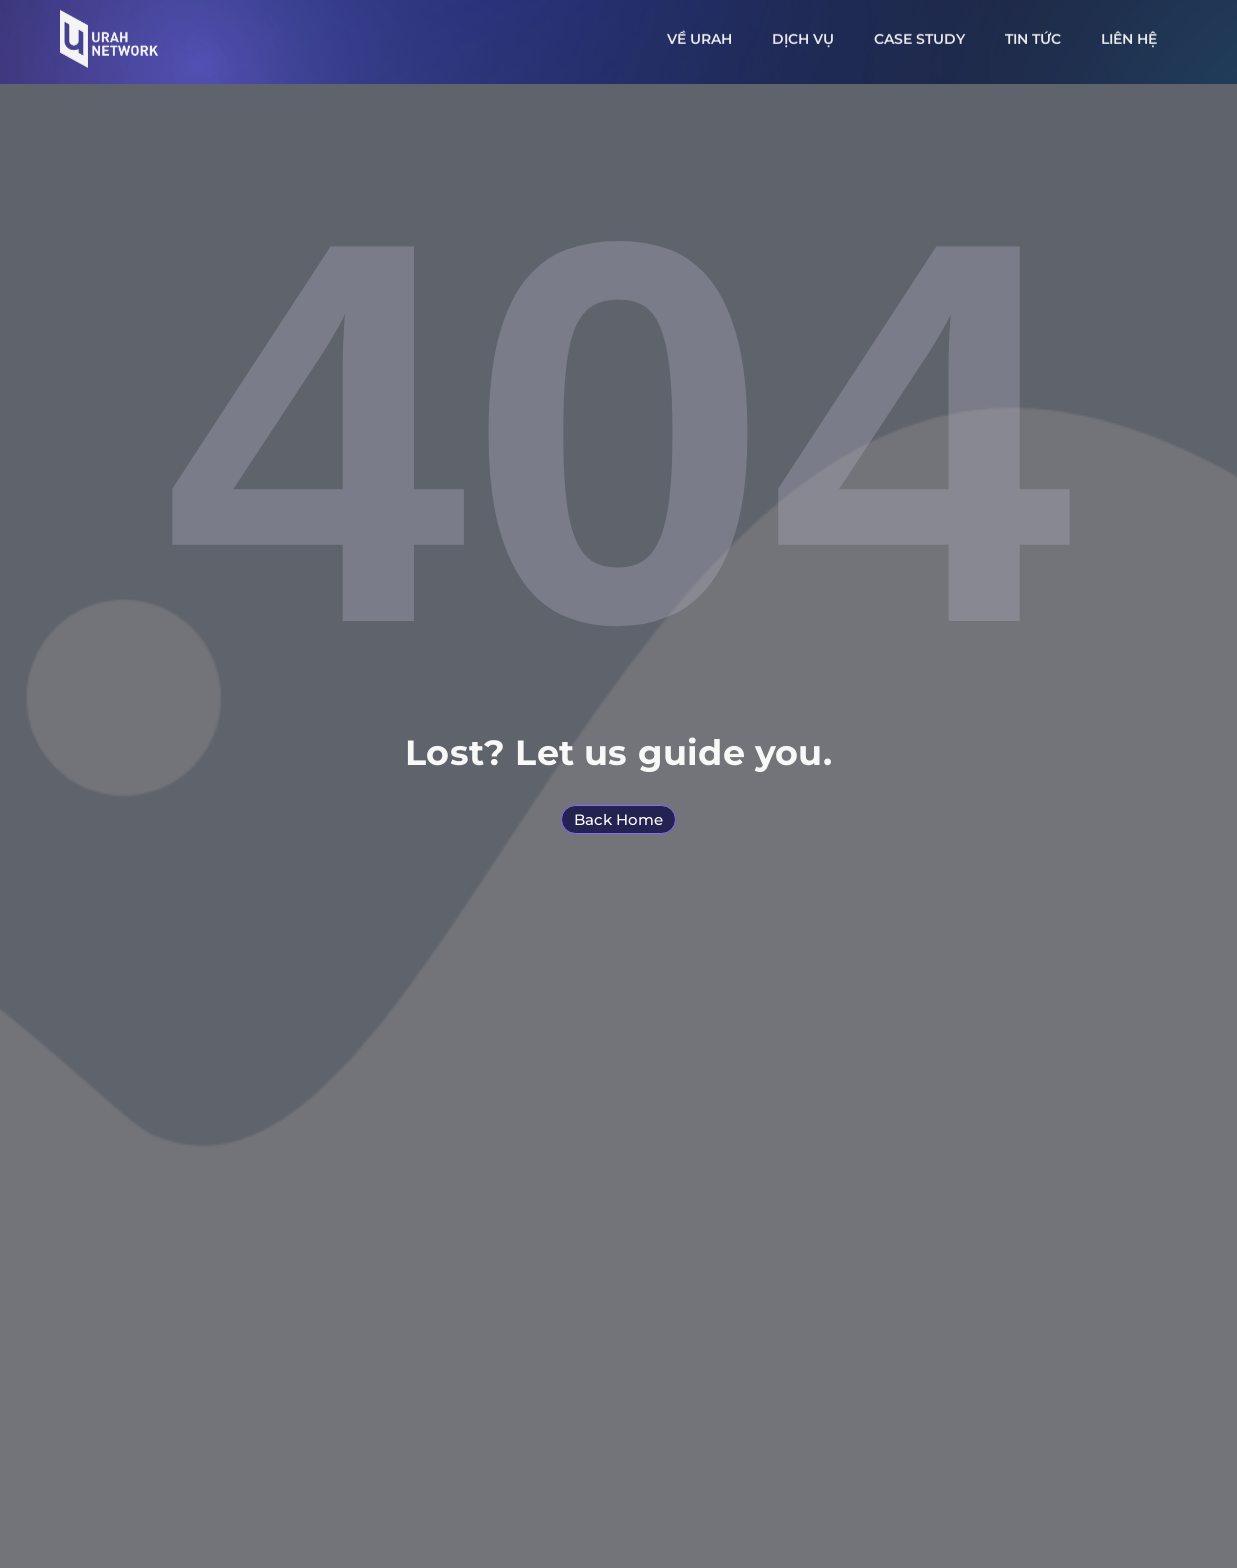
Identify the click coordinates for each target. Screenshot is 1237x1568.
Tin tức (1033, 35)
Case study (919, 35)
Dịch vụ (803, 35)
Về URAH (699, 35)
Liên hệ (1129, 35)
